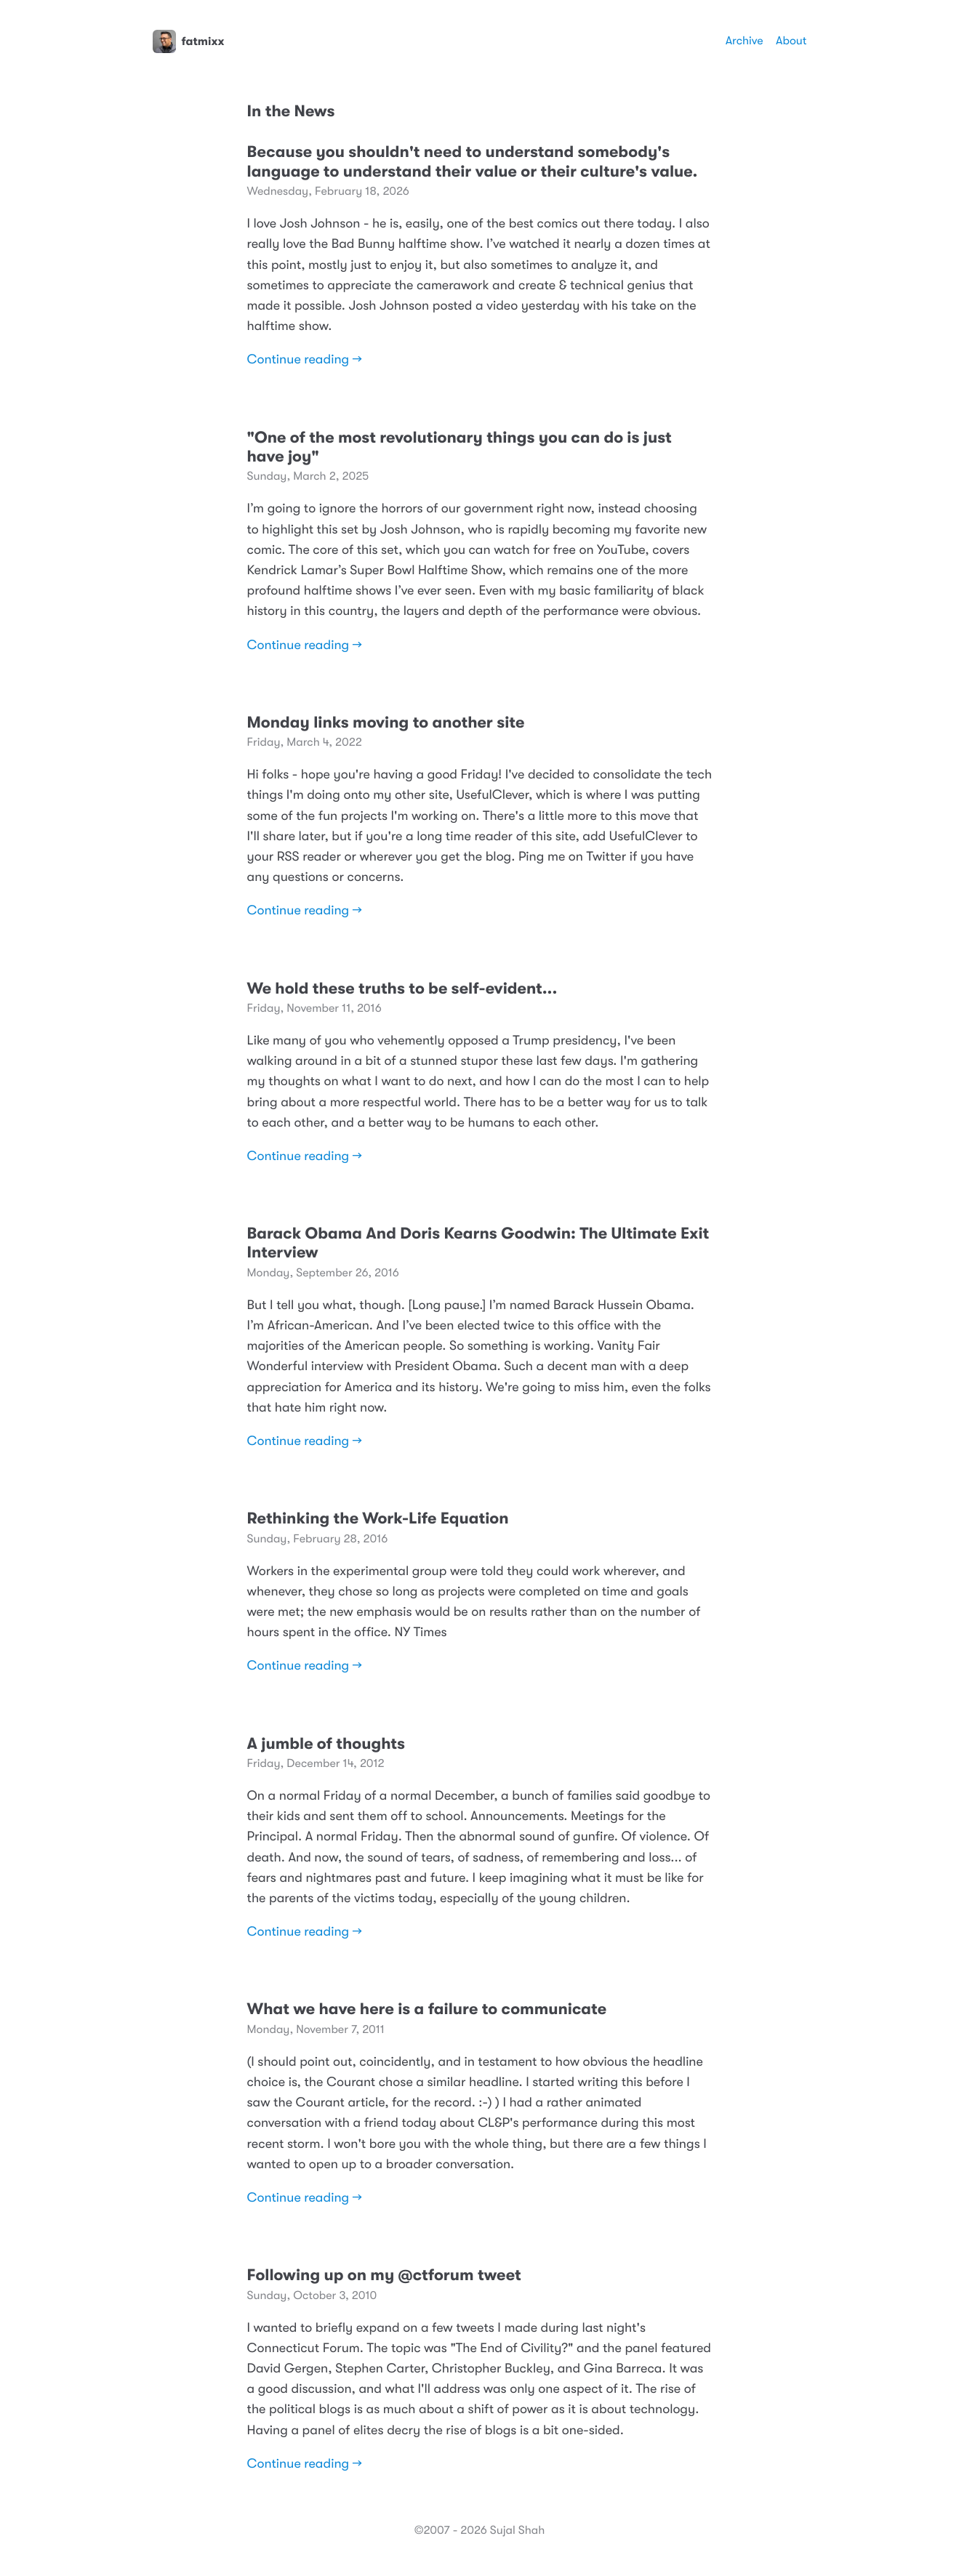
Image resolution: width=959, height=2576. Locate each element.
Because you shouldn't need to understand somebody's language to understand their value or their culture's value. (472, 161)
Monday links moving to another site (386, 723)
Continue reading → (304, 360)
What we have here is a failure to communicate (427, 2009)
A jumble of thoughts (326, 1744)
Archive (744, 40)
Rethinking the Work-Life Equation (378, 1519)
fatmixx (189, 41)
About (791, 40)
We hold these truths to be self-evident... (402, 989)
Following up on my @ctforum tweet (384, 2275)
